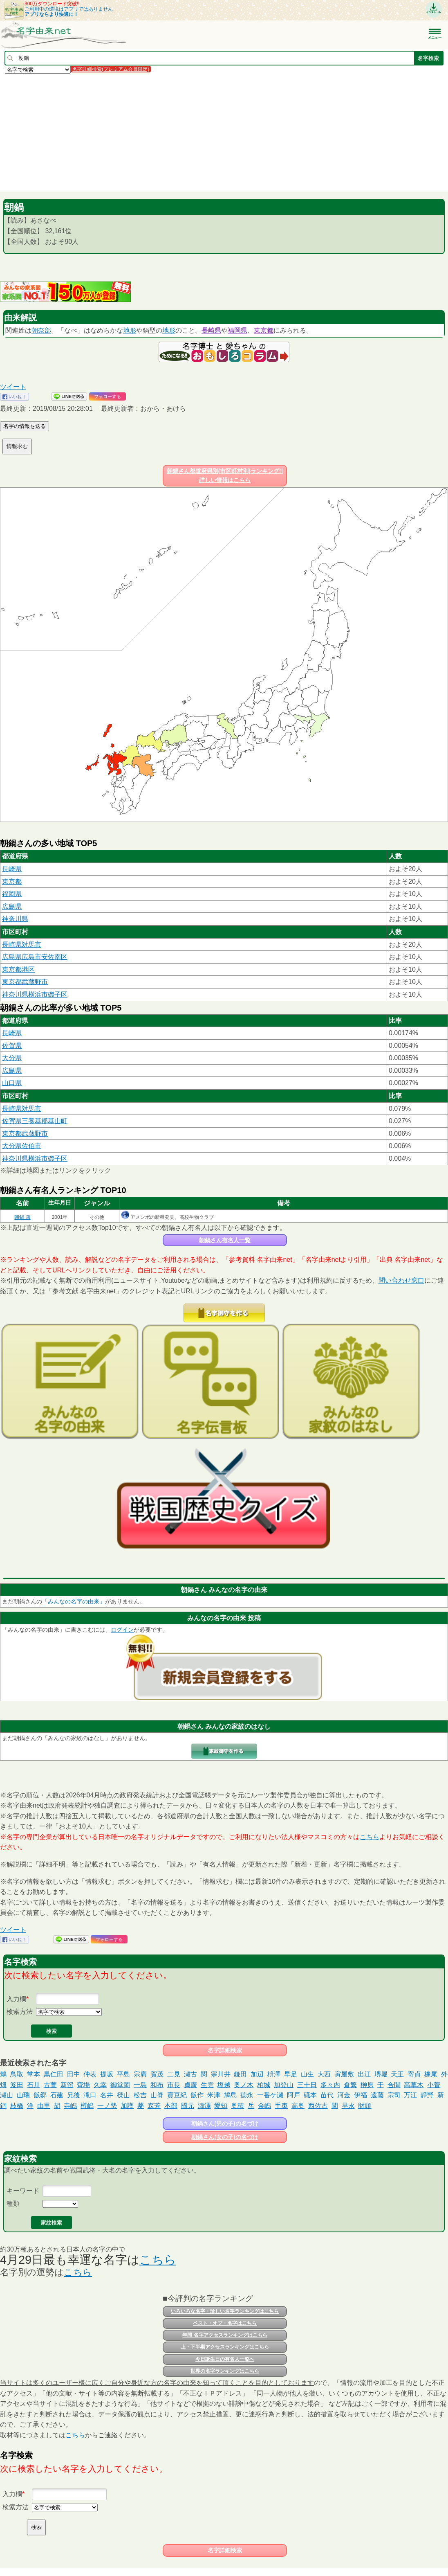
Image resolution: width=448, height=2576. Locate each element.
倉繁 (350, 2084)
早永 (348, 2105)
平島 (123, 2074)
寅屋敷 (344, 2074)
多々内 (330, 2084)
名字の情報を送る (24, 426)
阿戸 (293, 2095)
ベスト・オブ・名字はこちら (225, 2323)
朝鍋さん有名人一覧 (225, 1240)
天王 (397, 2074)
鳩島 (230, 2095)
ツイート (13, 386)
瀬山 (6, 2095)
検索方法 (20, 2011)
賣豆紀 (177, 2095)
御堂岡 (120, 2084)
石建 (56, 2095)
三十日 (307, 2084)
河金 (343, 2095)
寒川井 (221, 2074)
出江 (364, 2074)
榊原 (367, 2084)
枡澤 (273, 2074)
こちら (369, 1836)
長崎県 (211, 330)
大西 (324, 2074)
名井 (106, 2095)
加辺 (257, 2074)
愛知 (220, 2105)
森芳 (154, 2105)
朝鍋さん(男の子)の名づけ (224, 2123)
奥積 (237, 2105)
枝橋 (16, 2105)
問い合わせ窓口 (401, 1280)
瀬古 (190, 2074)
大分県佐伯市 (21, 1145)
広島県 (12, 906)
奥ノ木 (243, 2084)
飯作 (197, 2095)
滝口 (89, 2095)
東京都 (263, 330)
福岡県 (237, 330)
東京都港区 (18, 969)
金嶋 (264, 2105)
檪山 (123, 2095)
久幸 (100, 2084)
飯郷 (40, 2095)
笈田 (16, 2084)
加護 (127, 2105)
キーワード (23, 2190)
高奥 (298, 2105)
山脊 (157, 2095)
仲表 (89, 2074)
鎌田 (240, 2074)
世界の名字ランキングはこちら (224, 2371)
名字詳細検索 (225, 2050)
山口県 (12, 1082)
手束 (281, 2105)
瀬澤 (204, 2105)
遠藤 (377, 2095)
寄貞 (414, 2074)
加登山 (283, 2084)
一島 (140, 2084)
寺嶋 (70, 2105)
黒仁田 (53, 2074)
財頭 (364, 2105)
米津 (213, 2095)
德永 (246, 2095)
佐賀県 (12, 1045)
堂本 (33, 2074)
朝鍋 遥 (22, 1217)
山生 (307, 2074)
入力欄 (16, 1998)
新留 (67, 2084)
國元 (187, 2105)
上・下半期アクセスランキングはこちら (225, 2347)
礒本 (310, 2095)
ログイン (122, 1629)
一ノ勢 (107, 2105)
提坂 (106, 2074)
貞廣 (190, 2084)
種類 (13, 2203)
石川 (33, 2084)
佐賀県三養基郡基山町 (34, 1120)
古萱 (50, 2084)
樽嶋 (87, 2105)
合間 (394, 2084)
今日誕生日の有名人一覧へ (224, 2359)
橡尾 (430, 2074)
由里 (43, 2105)
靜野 (427, 2095)
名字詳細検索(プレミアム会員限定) (110, 69)
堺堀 (381, 2074)
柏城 (263, 2084)
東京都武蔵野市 (25, 981)
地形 (129, 330)
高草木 (413, 2084)
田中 (73, 2074)
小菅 (433, 2084)
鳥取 (16, 2074)
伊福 (360, 2095)
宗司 (394, 2095)
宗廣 (140, 2074)
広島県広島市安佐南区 (34, 956)
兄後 (73, 2095)
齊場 (83, 2084)
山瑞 (23, 2095)
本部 (170, 2105)
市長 (173, 2084)
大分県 (12, 1057)
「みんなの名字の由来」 (73, 1601)
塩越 (224, 2084)
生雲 (207, 2084)
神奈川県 (15, 918)
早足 (290, 2074)
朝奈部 (41, 330)
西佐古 (318, 2105)
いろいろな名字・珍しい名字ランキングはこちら (225, 2311)
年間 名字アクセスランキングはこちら (224, 2335)
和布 (157, 2084)
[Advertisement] (224, 132)
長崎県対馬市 (21, 944)
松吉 (140, 2095)
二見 (173, 2074)
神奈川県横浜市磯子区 (34, 994)
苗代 (327, 2095)
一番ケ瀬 (270, 2095)
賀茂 (157, 2074)
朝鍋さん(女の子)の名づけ (224, 2137)
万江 (410, 2095)
